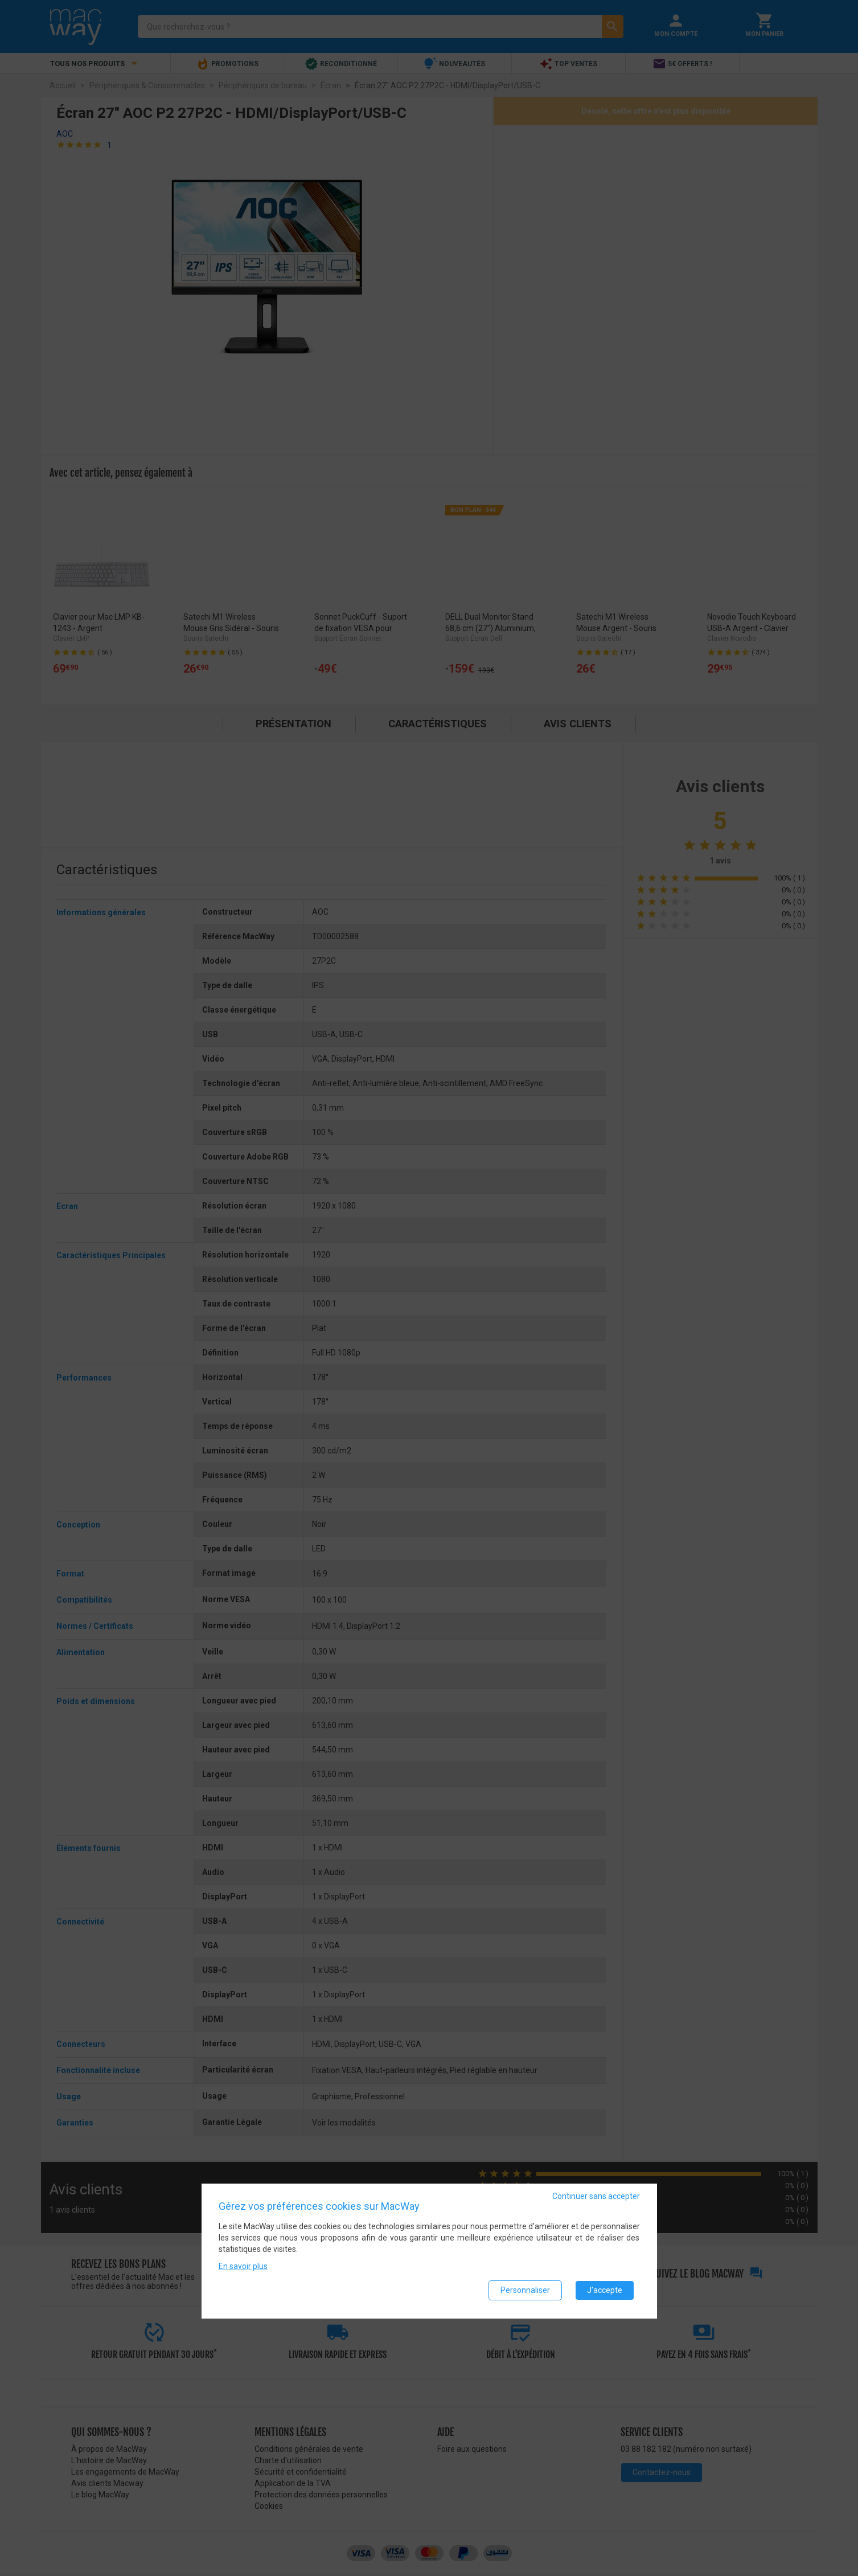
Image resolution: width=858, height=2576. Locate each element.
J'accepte (604, 2291)
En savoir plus (243, 2267)
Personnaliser (525, 2291)
